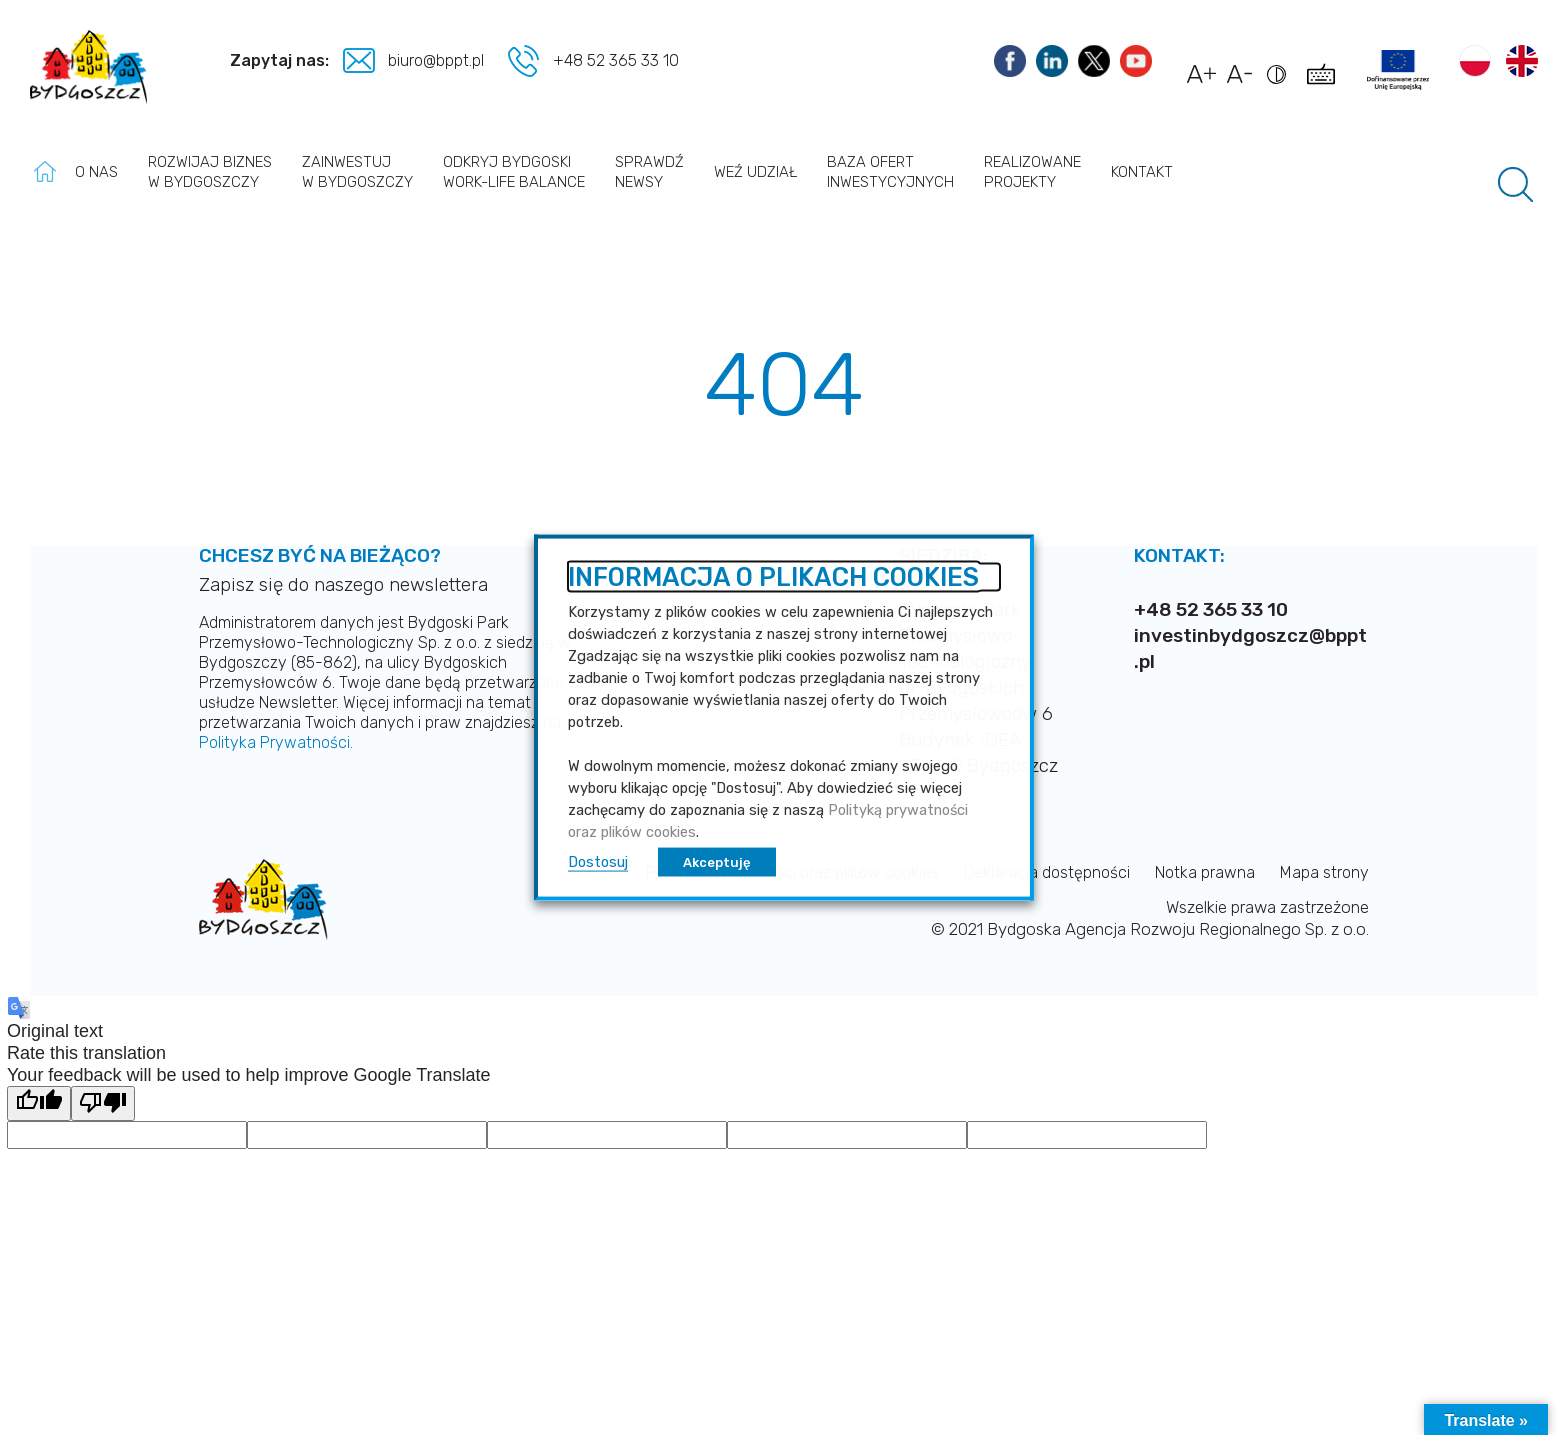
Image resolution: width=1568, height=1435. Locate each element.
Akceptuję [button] (717, 862)
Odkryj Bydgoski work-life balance (514, 172)
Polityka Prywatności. (276, 742)
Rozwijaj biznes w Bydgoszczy (210, 172)
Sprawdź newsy (649, 172)
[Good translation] (39, 1103)
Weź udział (755, 172)
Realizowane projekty (1032, 172)
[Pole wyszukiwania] (1515, 184)
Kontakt (1142, 172)
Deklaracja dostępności (1047, 872)
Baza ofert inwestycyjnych (890, 172)
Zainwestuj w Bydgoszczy (357, 172)
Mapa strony (1324, 872)
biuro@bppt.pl (438, 60)
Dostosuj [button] (598, 862)
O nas (96, 172)
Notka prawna (1205, 872)
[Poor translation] (103, 1103)
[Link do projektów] (1398, 70)
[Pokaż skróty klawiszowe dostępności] (1324, 84)
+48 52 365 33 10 (616, 60)
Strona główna (45, 171)
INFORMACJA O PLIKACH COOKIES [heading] (773, 577)
